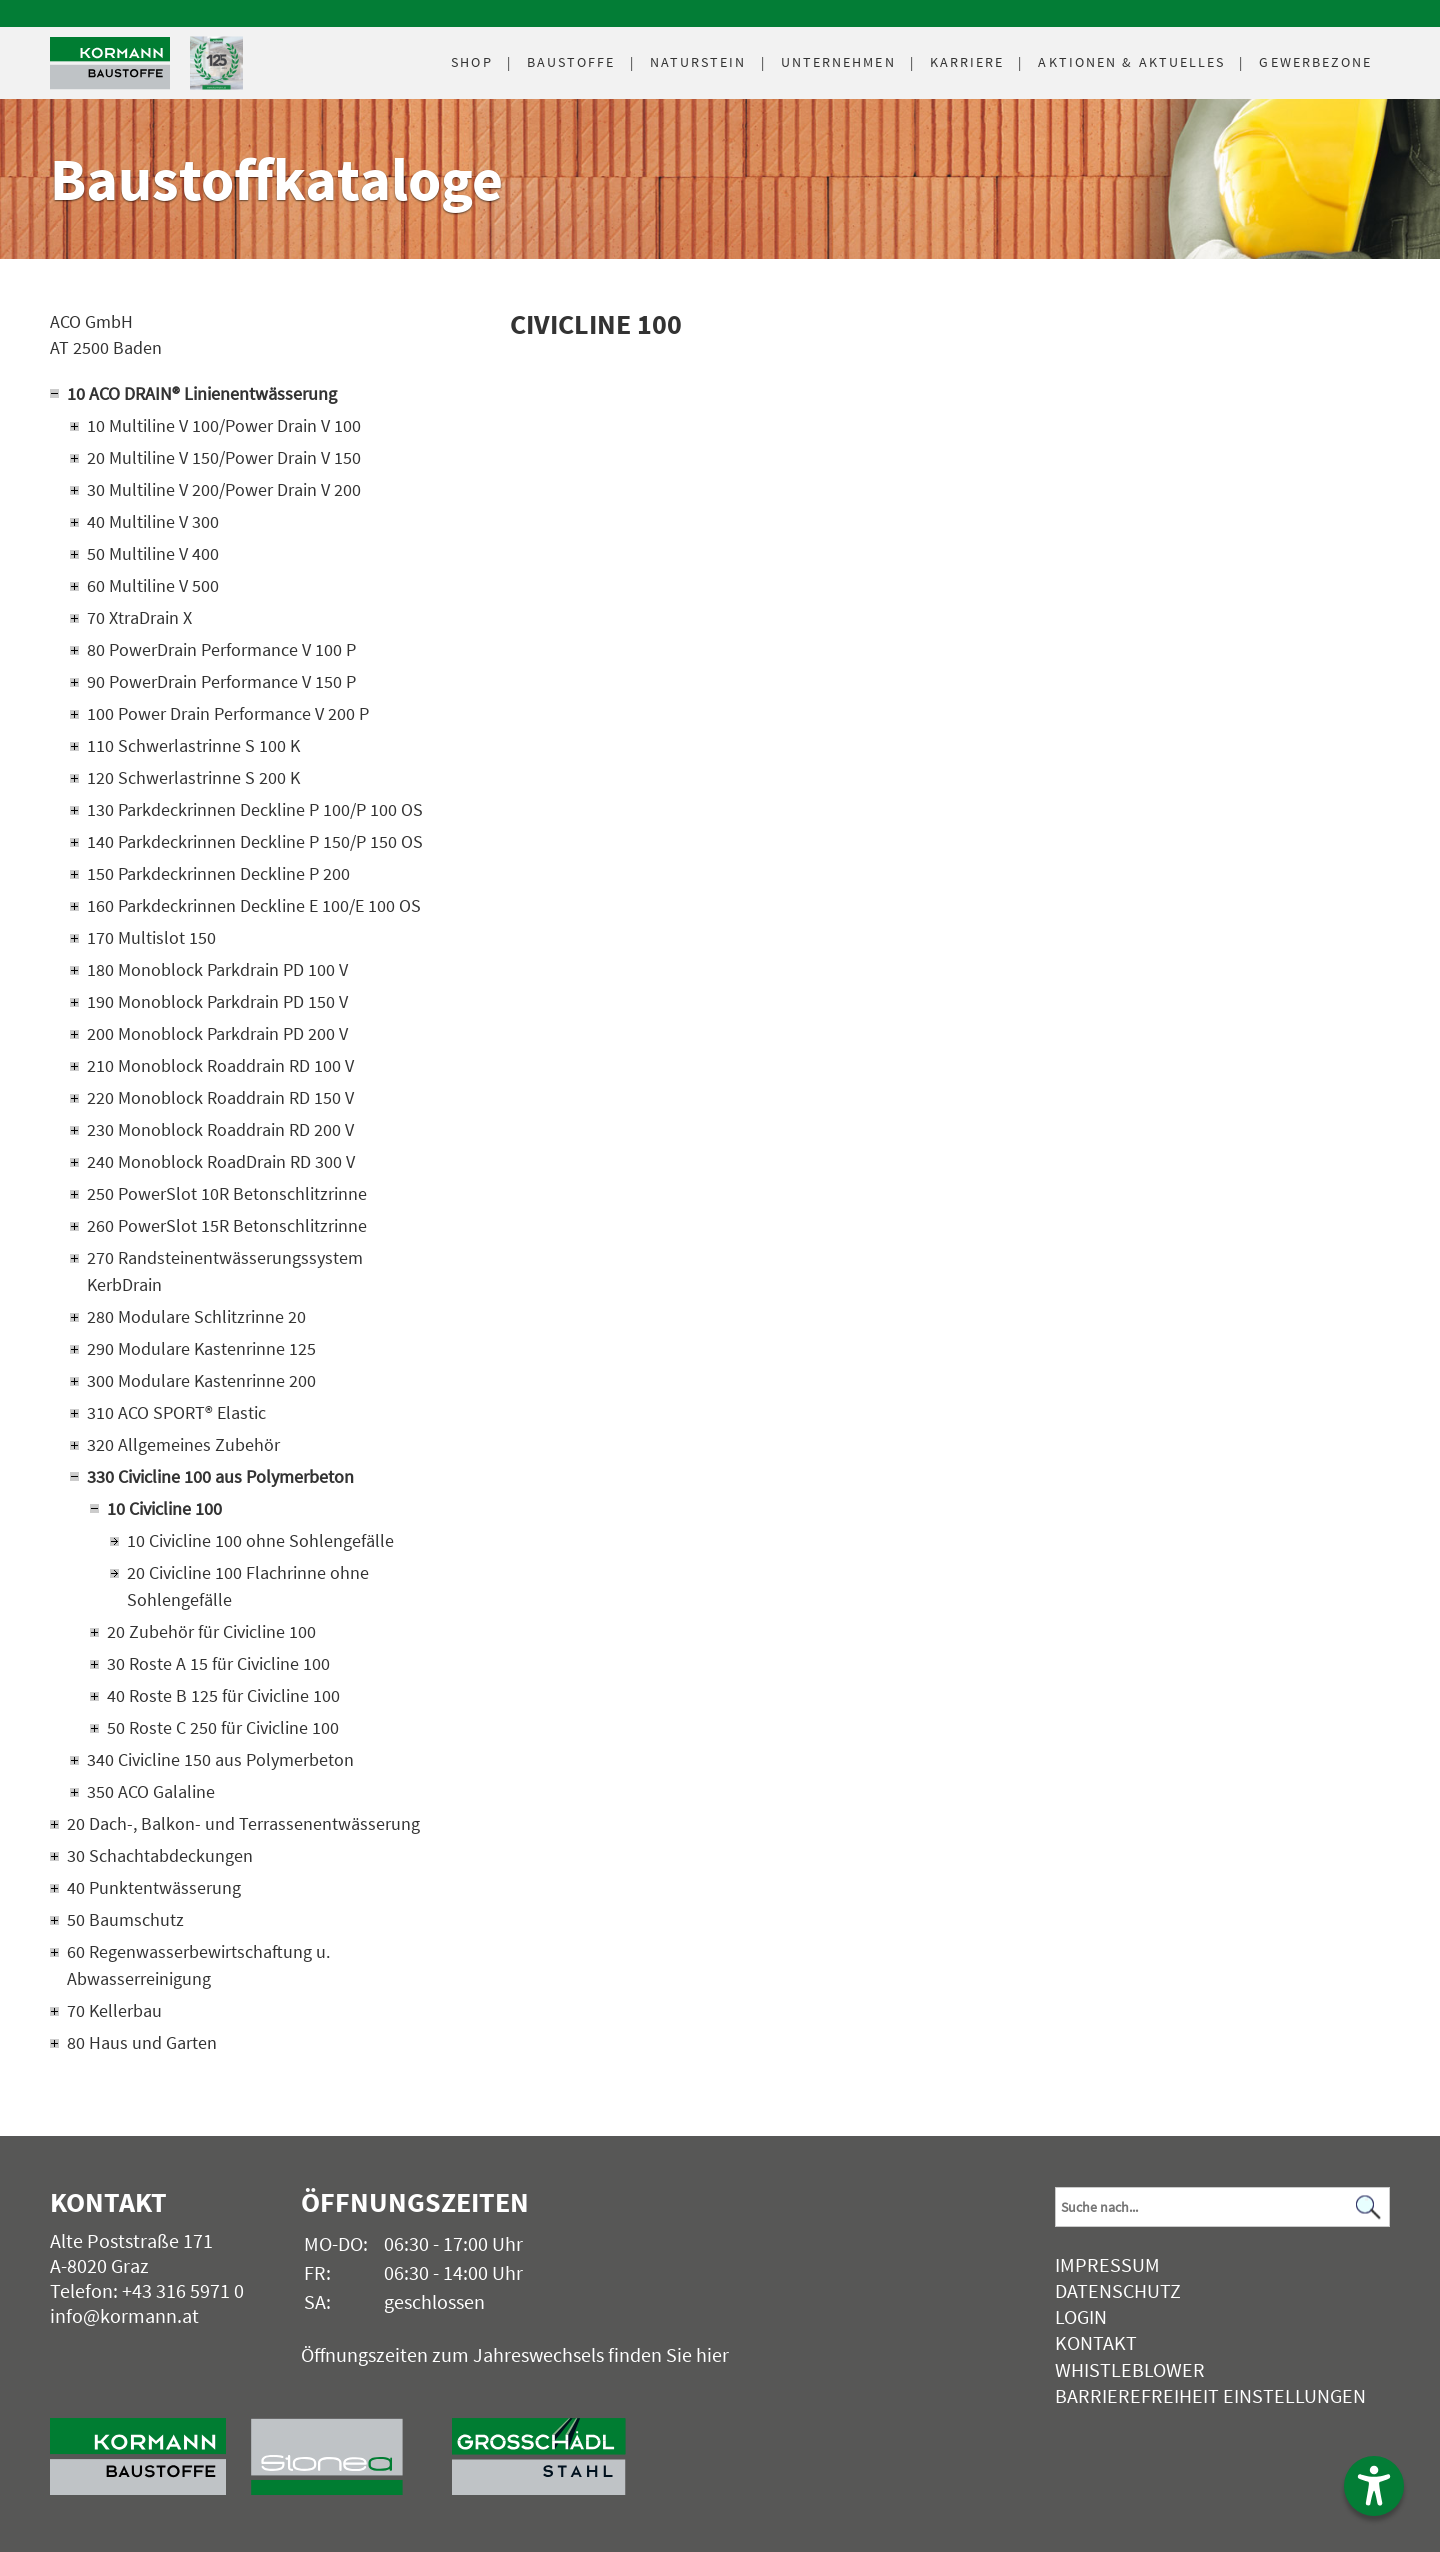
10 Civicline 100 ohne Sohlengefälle (260, 1540)
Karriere (967, 62)
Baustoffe (571, 62)
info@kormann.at (124, 2315)
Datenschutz (1118, 2290)
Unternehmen (838, 62)
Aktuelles (1131, 62)
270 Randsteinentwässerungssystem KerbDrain (225, 1271)
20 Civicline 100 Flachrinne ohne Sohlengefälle (248, 1586)
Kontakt (1096, 2342)
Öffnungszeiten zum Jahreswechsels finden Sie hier (515, 2354)
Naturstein (698, 62)
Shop (471, 62)
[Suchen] (1369, 2206)
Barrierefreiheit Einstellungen (1210, 2395)
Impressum (1107, 2264)
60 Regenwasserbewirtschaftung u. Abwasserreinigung (198, 1965)
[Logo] (110, 63)
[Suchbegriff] (1222, 2207)
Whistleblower (1130, 2369)
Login (1081, 2316)
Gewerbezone (1315, 62)
